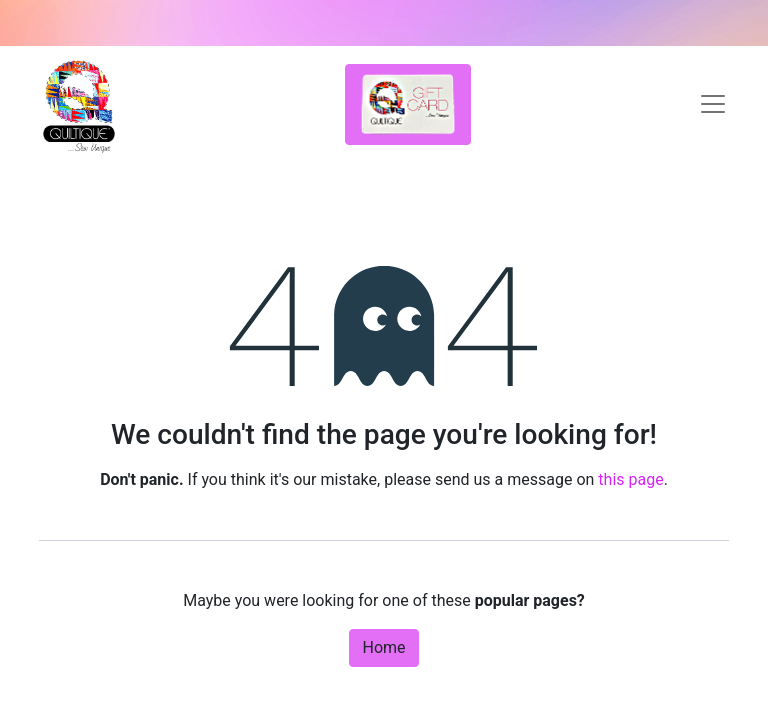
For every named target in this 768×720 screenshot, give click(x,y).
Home (383, 647)
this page (630, 479)
